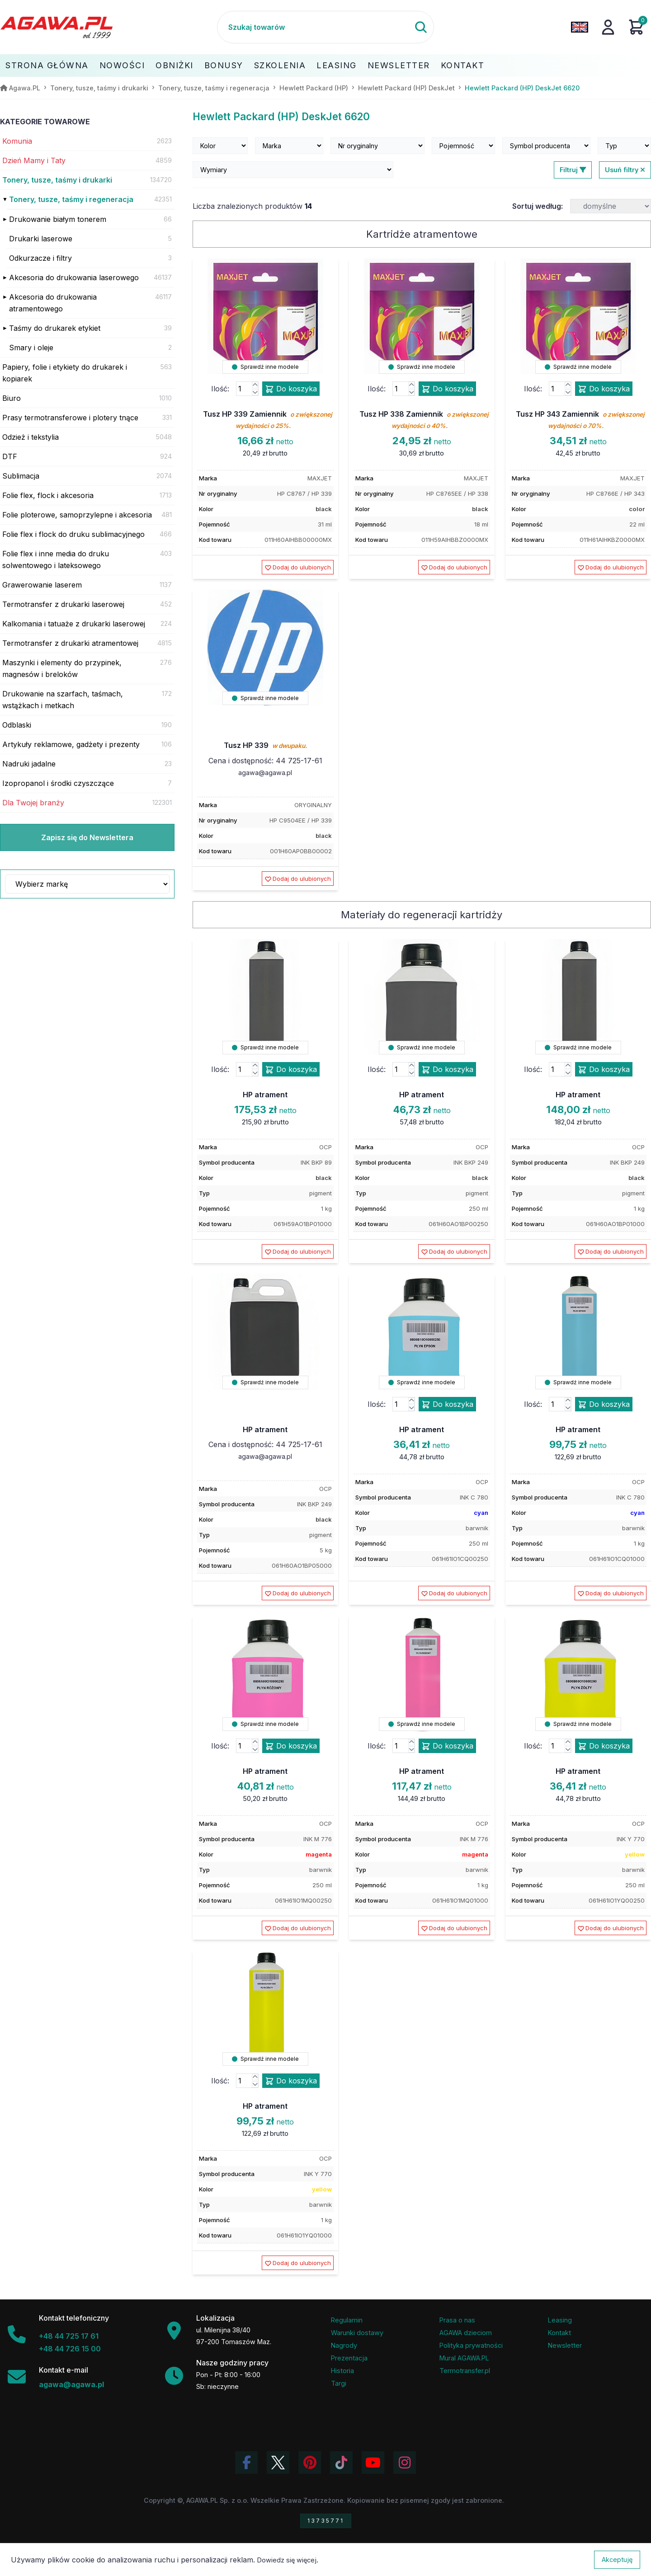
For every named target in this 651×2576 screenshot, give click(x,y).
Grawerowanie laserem (42, 584)
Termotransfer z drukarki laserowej (63, 604)
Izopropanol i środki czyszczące (58, 783)
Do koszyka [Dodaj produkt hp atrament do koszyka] (291, 1070)
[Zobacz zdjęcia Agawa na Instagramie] (404, 2462)
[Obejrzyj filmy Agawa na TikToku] (341, 2462)
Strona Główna (47, 65)
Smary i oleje (31, 347)
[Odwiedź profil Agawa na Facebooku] (246, 2462)
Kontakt (463, 65)
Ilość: (220, 388)
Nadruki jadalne (29, 763)
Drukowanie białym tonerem (57, 219)
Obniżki (174, 65)
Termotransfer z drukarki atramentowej (70, 643)
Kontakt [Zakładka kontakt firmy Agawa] (559, 2332)
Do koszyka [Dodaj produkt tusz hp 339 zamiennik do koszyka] (291, 389)
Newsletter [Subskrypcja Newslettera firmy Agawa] (565, 2345)
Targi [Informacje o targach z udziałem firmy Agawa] (338, 2383)
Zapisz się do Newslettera (87, 837)
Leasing (336, 65)
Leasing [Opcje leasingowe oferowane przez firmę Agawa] (560, 2320)
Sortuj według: (537, 206)
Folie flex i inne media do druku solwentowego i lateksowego (55, 559)
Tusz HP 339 (265, 745)
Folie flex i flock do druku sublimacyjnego (73, 534)
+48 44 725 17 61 (69, 2336)
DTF (9, 456)
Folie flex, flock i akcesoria (48, 495)
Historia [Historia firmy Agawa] (342, 2370)
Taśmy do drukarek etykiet (54, 328)
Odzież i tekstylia (30, 437)
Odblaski (16, 724)
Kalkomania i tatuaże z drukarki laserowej (73, 623)
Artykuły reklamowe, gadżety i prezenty (71, 744)
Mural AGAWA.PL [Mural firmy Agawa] (464, 2358)
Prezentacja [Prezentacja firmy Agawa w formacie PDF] (349, 2358)
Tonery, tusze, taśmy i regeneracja (71, 199)
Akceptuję (617, 2559)
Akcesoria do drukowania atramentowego (53, 302)
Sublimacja (20, 475)
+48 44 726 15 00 (70, 2348)
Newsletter (399, 65)
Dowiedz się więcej (286, 2560)
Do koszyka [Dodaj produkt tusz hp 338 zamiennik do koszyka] (447, 389)
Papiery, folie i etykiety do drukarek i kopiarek (64, 372)
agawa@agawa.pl (265, 772)
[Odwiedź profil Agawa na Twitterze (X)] (278, 2462)
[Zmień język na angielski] (580, 27)
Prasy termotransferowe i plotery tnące (70, 417)
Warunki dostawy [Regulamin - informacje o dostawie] (357, 2332)
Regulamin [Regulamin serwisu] (347, 2320)
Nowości (122, 65)
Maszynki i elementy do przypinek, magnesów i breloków (62, 668)
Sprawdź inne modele (265, 366)
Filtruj (573, 170)
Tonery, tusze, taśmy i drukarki (57, 179)
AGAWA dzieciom (465, 2332)
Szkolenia (280, 65)
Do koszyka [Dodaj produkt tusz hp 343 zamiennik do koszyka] (604, 389)
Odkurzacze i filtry (40, 258)
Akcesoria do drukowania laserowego (74, 277)
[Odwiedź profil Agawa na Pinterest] (309, 2462)
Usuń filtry (625, 170)
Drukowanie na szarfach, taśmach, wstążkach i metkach (62, 699)
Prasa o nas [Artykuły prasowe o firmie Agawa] (457, 2320)
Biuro (11, 398)
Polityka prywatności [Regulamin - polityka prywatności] (471, 2345)
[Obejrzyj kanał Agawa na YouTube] (373, 2462)
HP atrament (265, 1094)
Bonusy (223, 65)
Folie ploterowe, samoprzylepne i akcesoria (77, 514)
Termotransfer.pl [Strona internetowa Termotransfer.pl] (464, 2370)
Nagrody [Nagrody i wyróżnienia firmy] (344, 2345)
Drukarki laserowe (40, 238)
